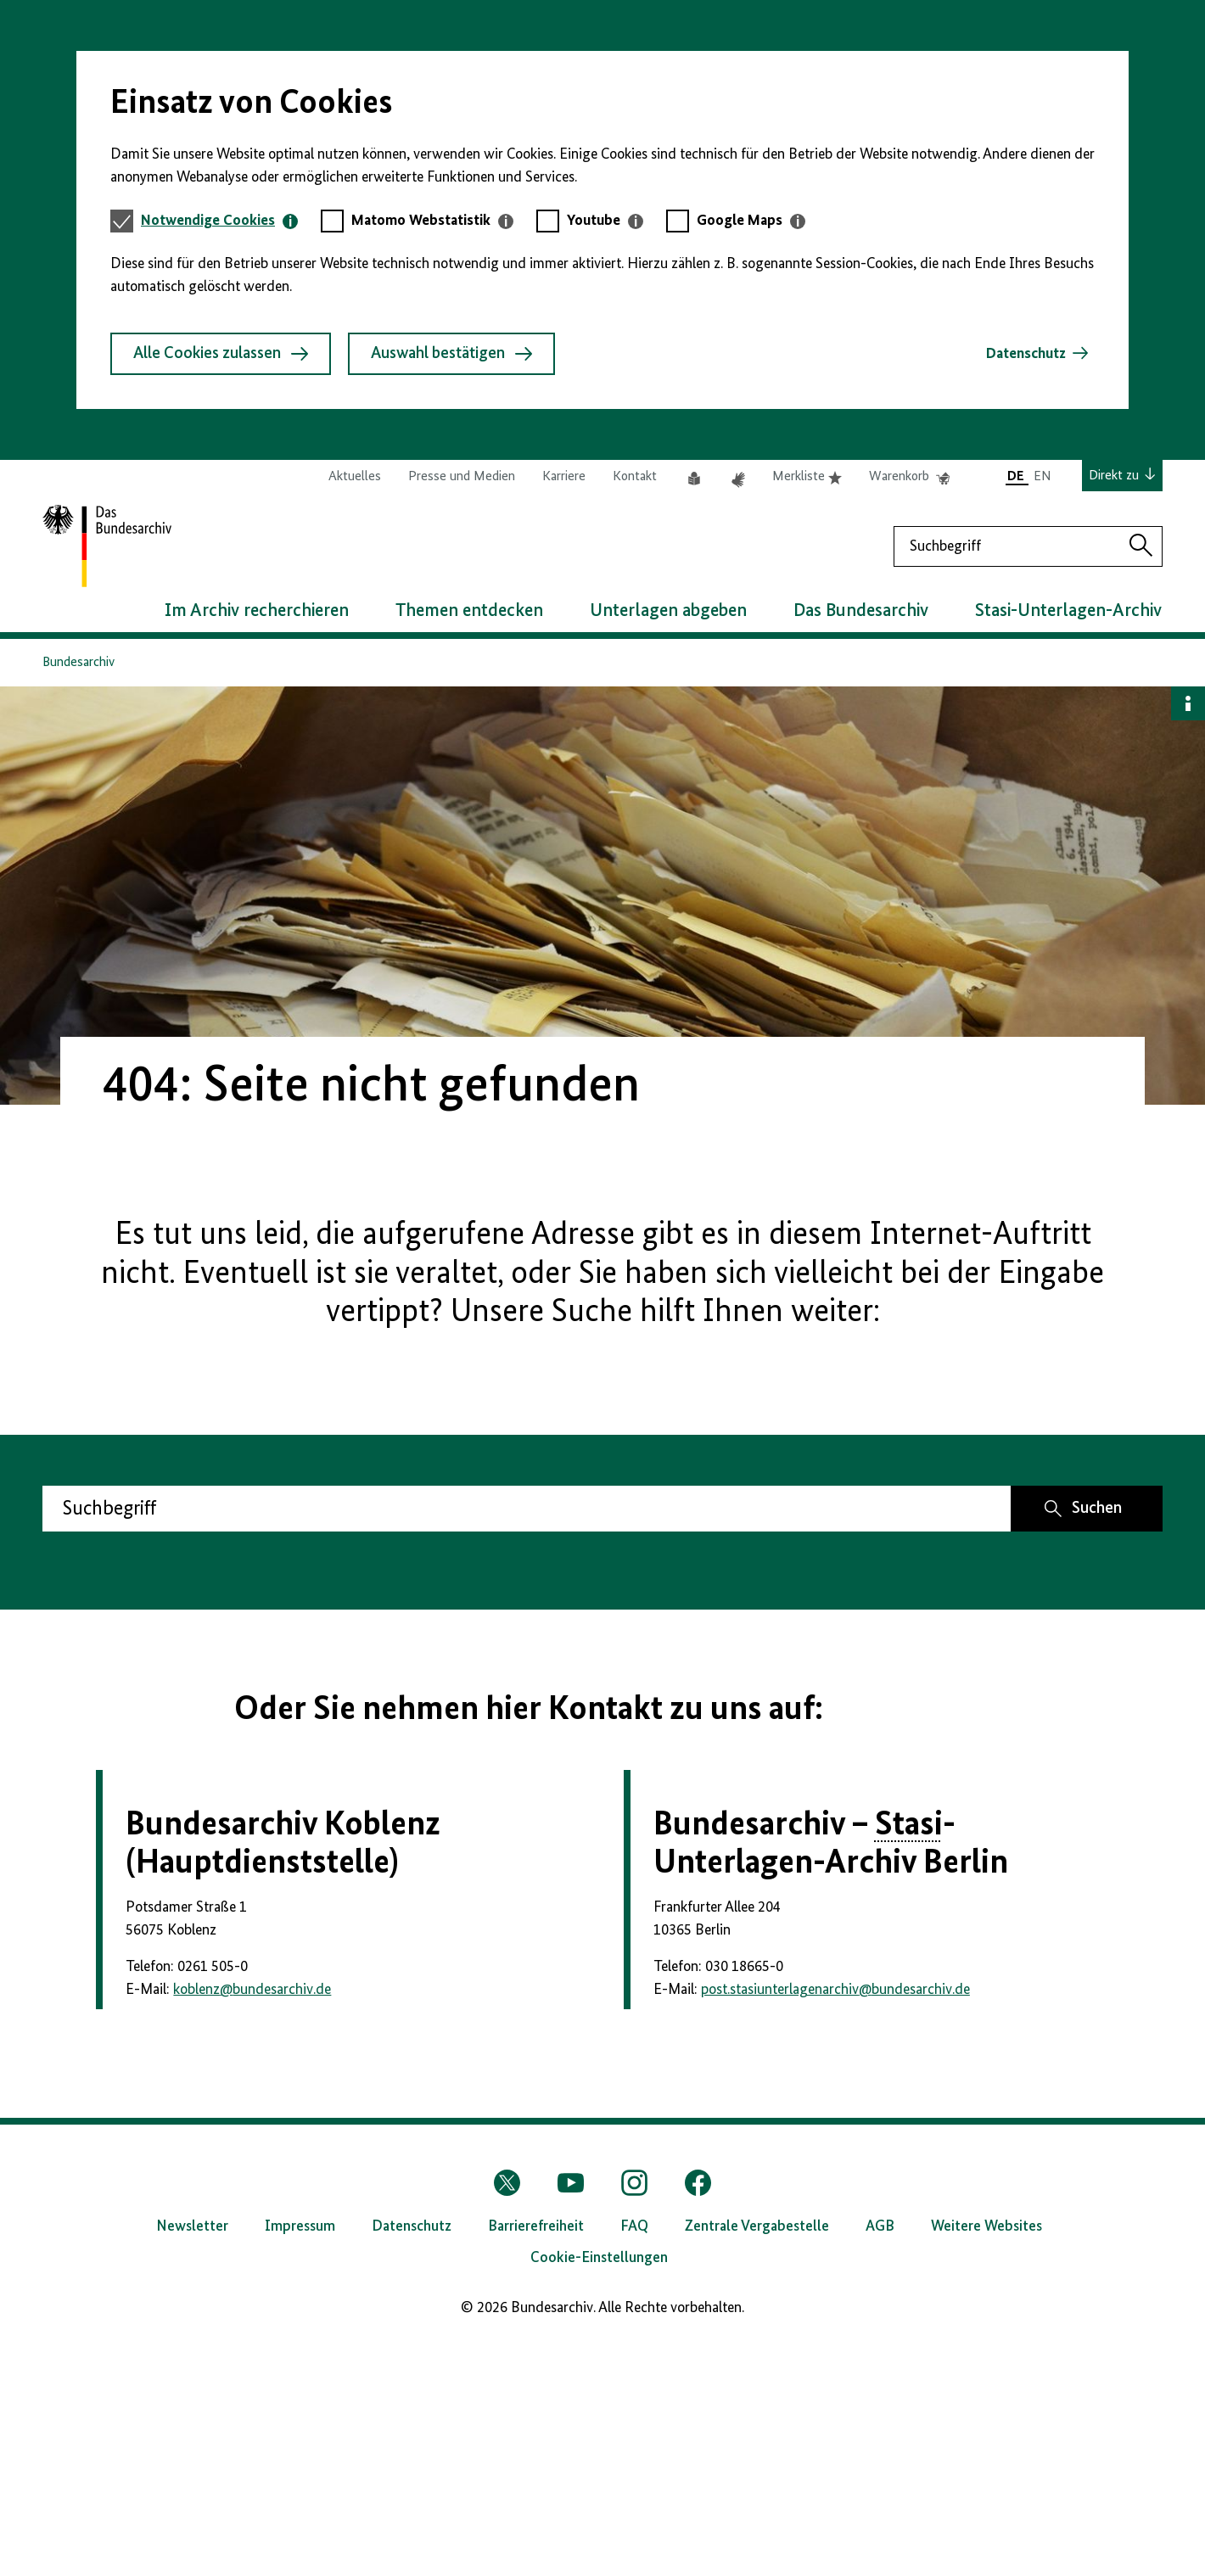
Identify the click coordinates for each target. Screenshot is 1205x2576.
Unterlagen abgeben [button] (668, 611)
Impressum (300, 2459)
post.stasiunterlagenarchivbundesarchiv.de (835, 2223)
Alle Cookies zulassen (220, 353)
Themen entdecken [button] (469, 611)
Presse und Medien (461, 477)
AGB (880, 2459)
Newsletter (192, 2459)
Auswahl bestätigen (451, 353)
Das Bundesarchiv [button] (860, 611)
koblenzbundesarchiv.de (252, 2223)
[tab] (219, 221)
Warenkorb (909, 477)
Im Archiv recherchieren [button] (257, 611)
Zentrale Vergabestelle (757, 2459)
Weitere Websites (986, 2459)
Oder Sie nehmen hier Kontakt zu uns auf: (528, 1710)
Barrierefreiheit (536, 2459)
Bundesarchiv (78, 662)
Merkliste (807, 477)
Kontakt (635, 477)
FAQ (634, 2459)
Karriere (564, 477)
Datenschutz (1026, 353)
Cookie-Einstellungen (599, 2491)
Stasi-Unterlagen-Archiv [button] (1068, 611)
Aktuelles (354, 477)
